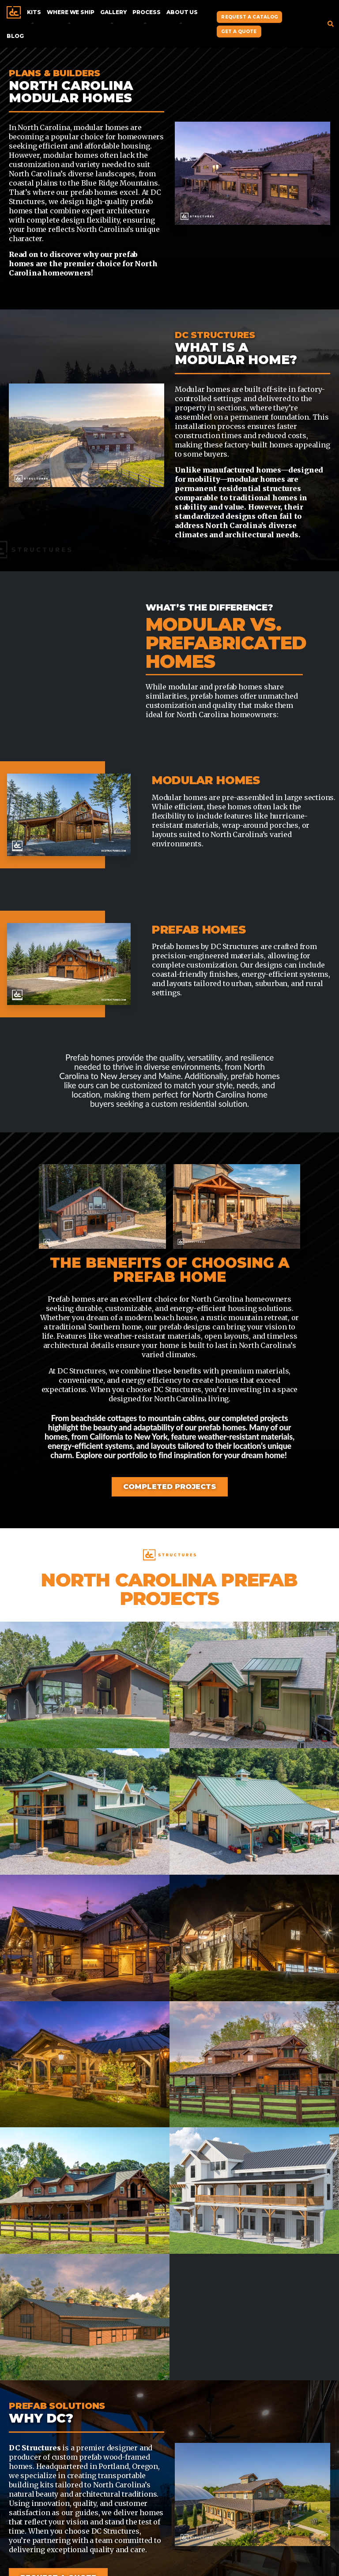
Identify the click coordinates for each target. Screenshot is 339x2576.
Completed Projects (169, 1486)
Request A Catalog (249, 17)
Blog (15, 36)
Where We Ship (70, 12)
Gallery (113, 12)
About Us (182, 12)
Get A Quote (238, 31)
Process (146, 12)
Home (14, 12)
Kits (34, 12)
